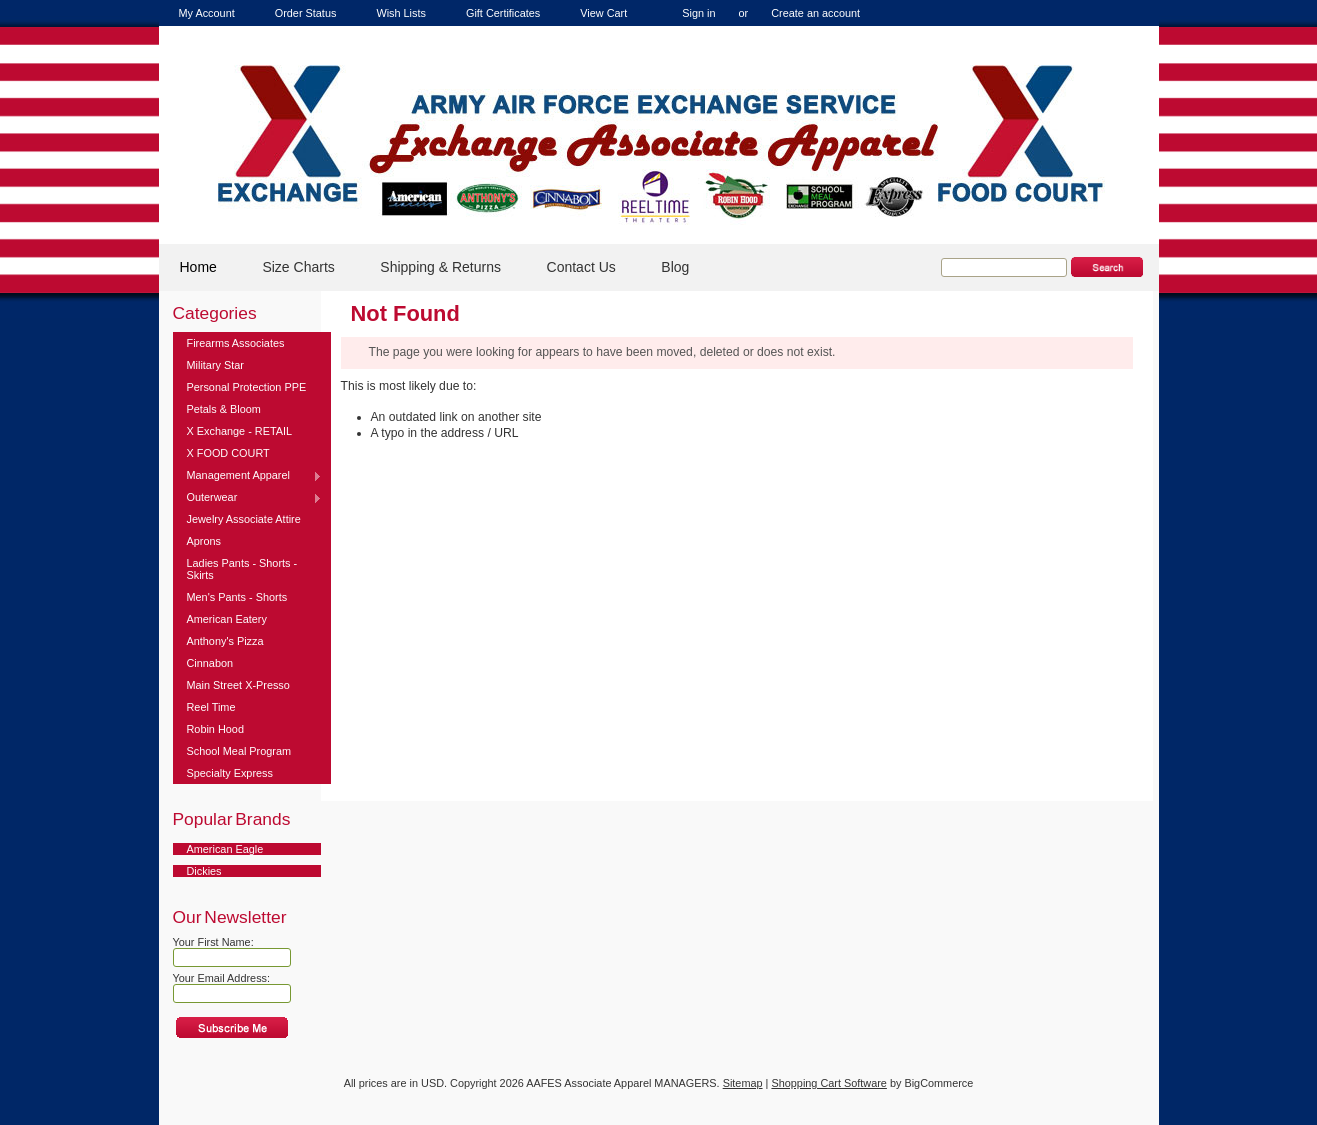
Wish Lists (401, 13)
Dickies (204, 871)
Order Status (306, 13)
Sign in (698, 13)
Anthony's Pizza (225, 641)
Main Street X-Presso (238, 685)
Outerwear (248, 498)
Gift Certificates (503, 13)
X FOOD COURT (228, 453)
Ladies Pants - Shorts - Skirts (242, 569)
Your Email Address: (222, 978)
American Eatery (227, 619)
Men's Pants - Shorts (237, 597)
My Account (207, 13)
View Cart (603, 13)
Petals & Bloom (224, 409)
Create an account (815, 13)
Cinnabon (210, 663)
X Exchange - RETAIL (240, 431)
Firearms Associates (236, 343)
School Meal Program (239, 751)
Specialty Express (230, 773)
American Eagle (225, 849)
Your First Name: (213, 942)
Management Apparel (248, 476)
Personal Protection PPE (247, 387)
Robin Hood (215, 729)
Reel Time (211, 707)
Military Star (215, 365)
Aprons (204, 541)
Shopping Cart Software (828, 1083)
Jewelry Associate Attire (244, 519)
